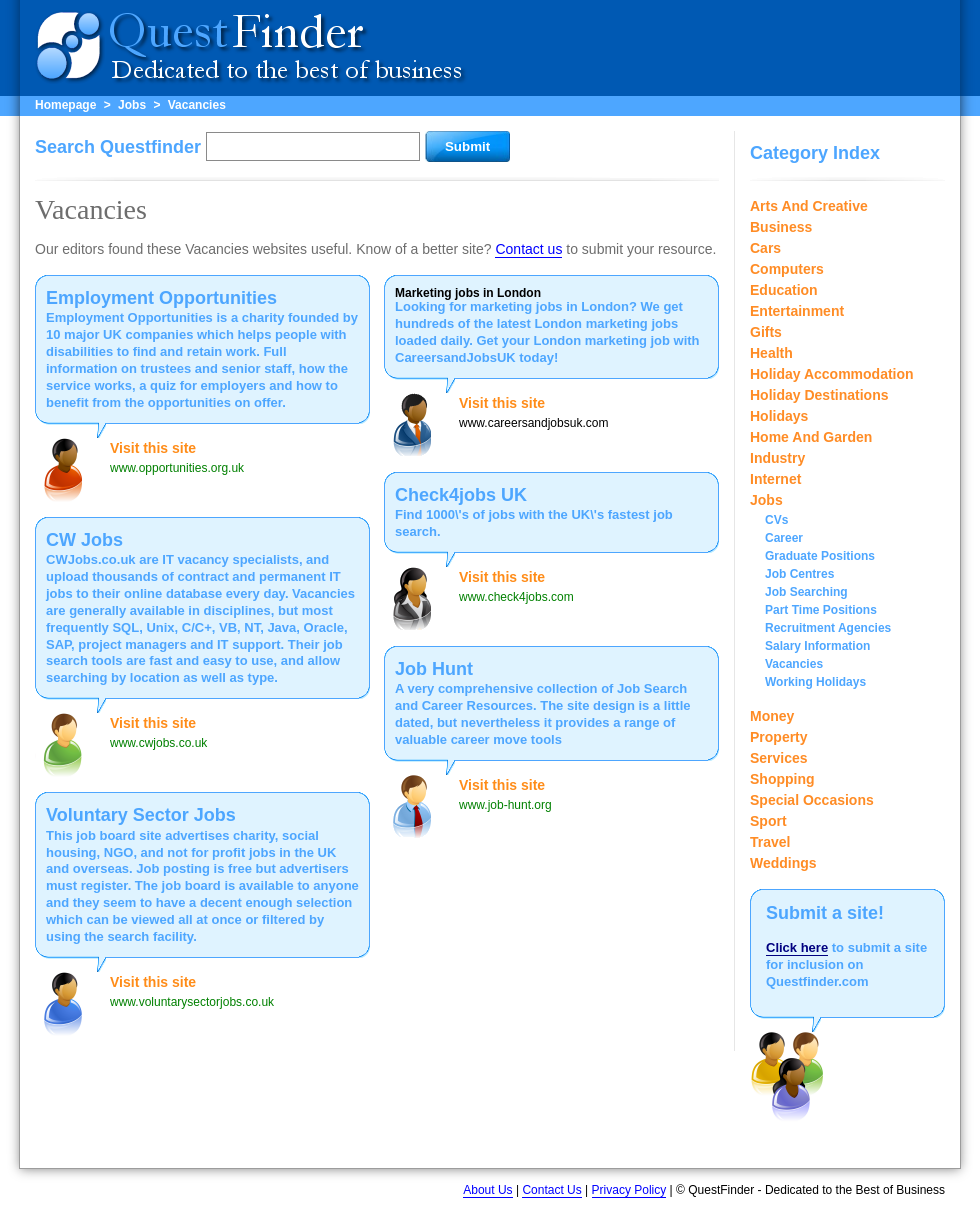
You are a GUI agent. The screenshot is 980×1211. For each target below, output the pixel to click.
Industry (777, 458)
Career (784, 538)
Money (772, 716)
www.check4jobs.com (516, 597)
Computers (787, 269)
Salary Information (817, 646)
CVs (776, 520)
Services (779, 758)
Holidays (779, 416)
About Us (487, 1190)
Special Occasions (812, 800)
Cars (765, 248)
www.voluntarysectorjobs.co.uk (192, 1002)
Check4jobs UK (461, 495)
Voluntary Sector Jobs (141, 815)
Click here (797, 947)
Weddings (783, 863)
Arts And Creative (809, 206)
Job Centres (799, 574)
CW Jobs (84, 540)
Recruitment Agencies (828, 628)
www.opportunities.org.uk (177, 468)
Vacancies (197, 105)
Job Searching (806, 592)
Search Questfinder (118, 147)
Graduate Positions (820, 556)
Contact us (528, 249)
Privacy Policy (629, 1190)
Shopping (782, 779)
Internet (775, 479)
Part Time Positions (821, 610)
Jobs (132, 105)
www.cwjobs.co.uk (158, 743)
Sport (768, 821)
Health (771, 353)
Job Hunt (434, 669)
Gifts (766, 332)
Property (779, 737)
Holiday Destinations (819, 395)
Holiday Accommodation (832, 374)
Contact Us (551, 1190)
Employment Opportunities (161, 298)
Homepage (65, 105)
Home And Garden (811, 437)
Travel (770, 842)
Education (784, 290)
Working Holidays (815, 682)
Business (781, 227)
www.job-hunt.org (505, 805)
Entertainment (797, 311)
